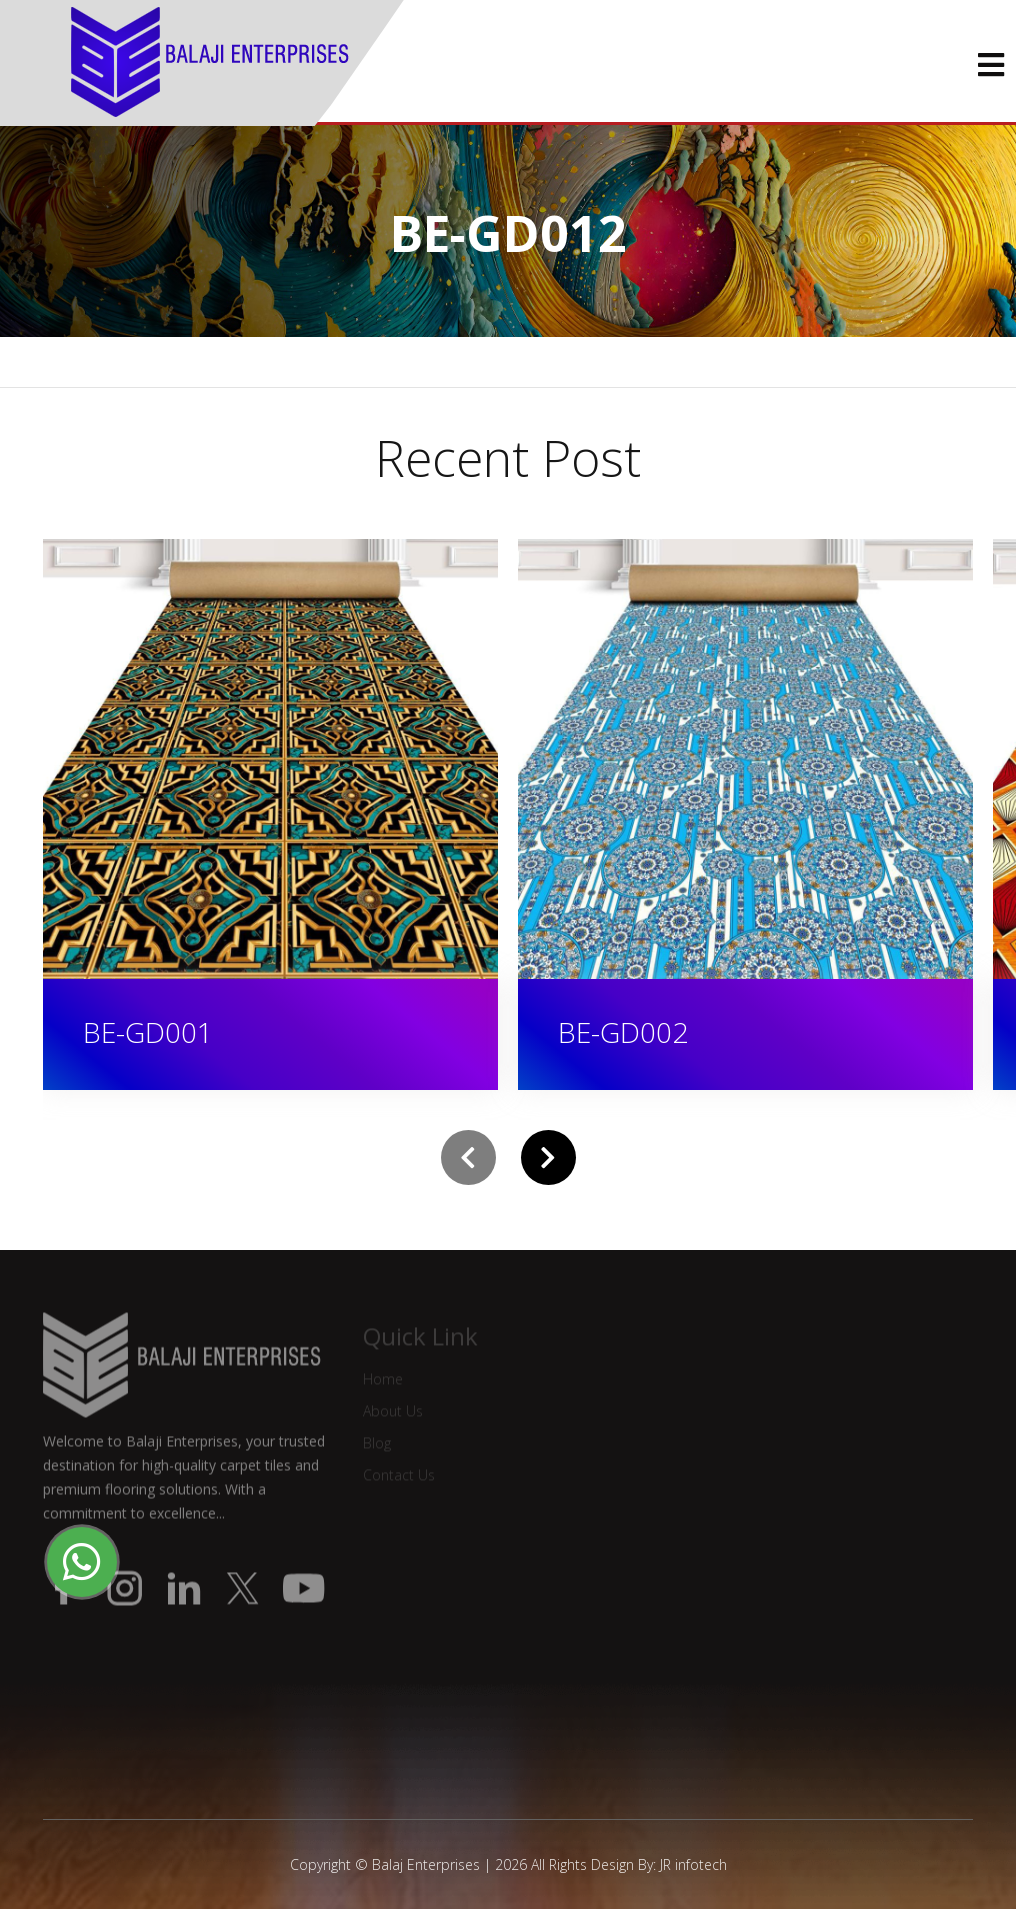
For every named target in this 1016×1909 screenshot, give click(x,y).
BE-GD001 (148, 1032)
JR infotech (693, 1864)
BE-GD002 (623, 1032)
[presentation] (468, 1157)
